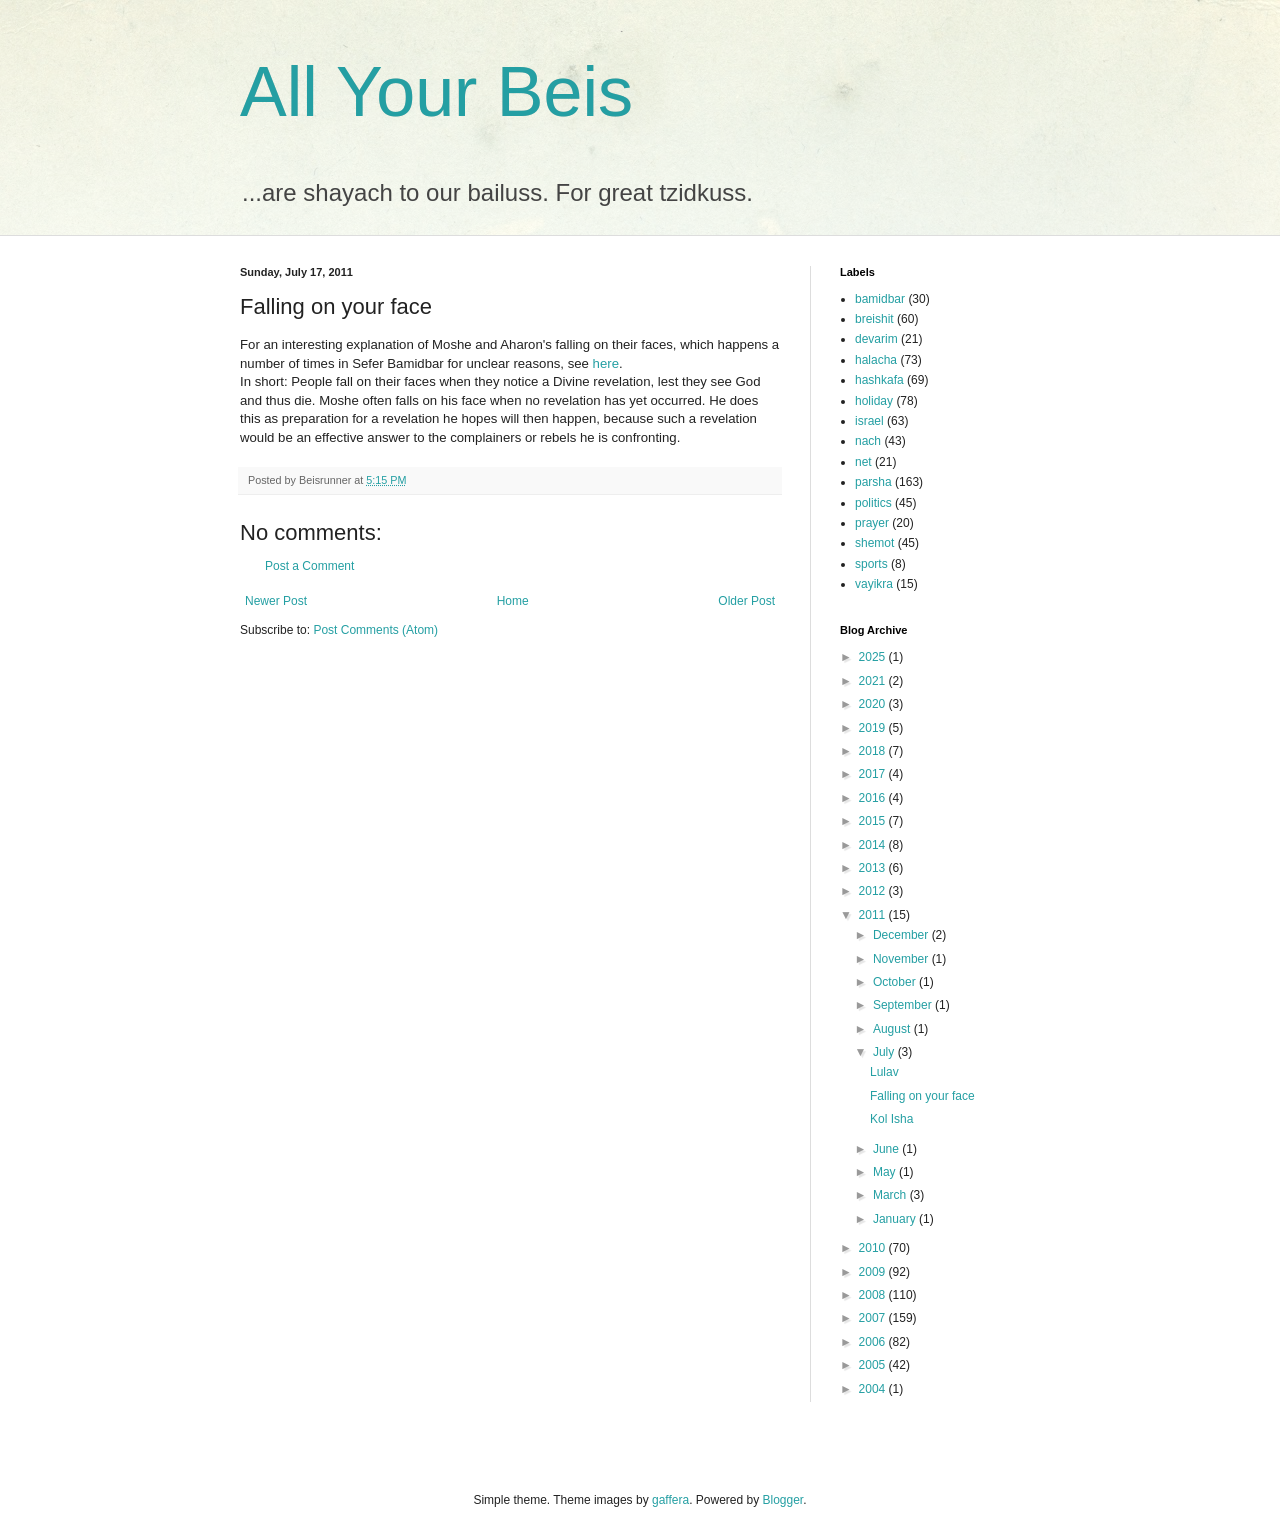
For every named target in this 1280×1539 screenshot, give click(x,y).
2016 (874, 798)
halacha (876, 360)
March (891, 1195)
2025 (874, 657)
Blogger (783, 1500)
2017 (874, 774)
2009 (874, 1272)
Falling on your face (922, 1096)
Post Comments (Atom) (375, 630)
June (887, 1149)
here (606, 363)
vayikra (874, 584)
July (885, 1052)
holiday (874, 401)
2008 (874, 1295)
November (902, 959)
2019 (874, 728)
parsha (873, 482)
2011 (874, 915)
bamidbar (880, 299)
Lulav (884, 1072)
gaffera (670, 1500)
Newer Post (276, 601)
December (902, 935)
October (896, 982)
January (896, 1219)
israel (869, 421)
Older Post (746, 601)
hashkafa (879, 380)
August (893, 1029)
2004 (874, 1389)
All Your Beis (436, 92)
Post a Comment (309, 566)
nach (868, 441)
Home (513, 601)
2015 (874, 821)
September (904, 1005)
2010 (874, 1248)
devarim (876, 339)
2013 (874, 868)
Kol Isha (891, 1119)
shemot (874, 543)
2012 (874, 891)
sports (871, 564)
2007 (874, 1318)
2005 (874, 1365)
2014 (874, 845)
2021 (874, 681)
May (886, 1172)
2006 (874, 1342)
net (863, 462)
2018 (874, 751)
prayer (872, 523)
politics (873, 503)
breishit (874, 319)
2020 (874, 704)
